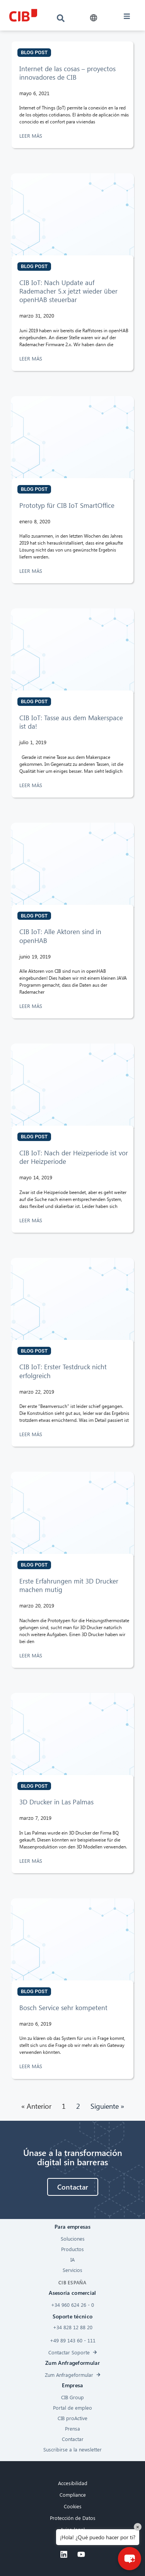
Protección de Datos (73, 2518)
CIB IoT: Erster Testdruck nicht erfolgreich (63, 1371)
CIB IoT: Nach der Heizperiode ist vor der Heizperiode (73, 1157)
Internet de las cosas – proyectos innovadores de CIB (67, 73)
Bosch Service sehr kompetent (63, 2007)
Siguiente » (107, 2106)
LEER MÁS (31, 135)
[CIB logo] (23, 15)
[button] (93, 18)
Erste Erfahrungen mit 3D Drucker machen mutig (68, 1585)
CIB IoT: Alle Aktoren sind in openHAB (60, 936)
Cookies (73, 2506)
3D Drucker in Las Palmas (56, 1801)
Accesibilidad (72, 2483)
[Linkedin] (64, 2554)
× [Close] (138, 2526)
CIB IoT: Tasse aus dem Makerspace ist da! (71, 722)
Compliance (73, 2494)
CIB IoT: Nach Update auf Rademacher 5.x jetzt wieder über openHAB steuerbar (68, 291)
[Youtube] (81, 2554)
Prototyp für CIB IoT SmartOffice (66, 505)
